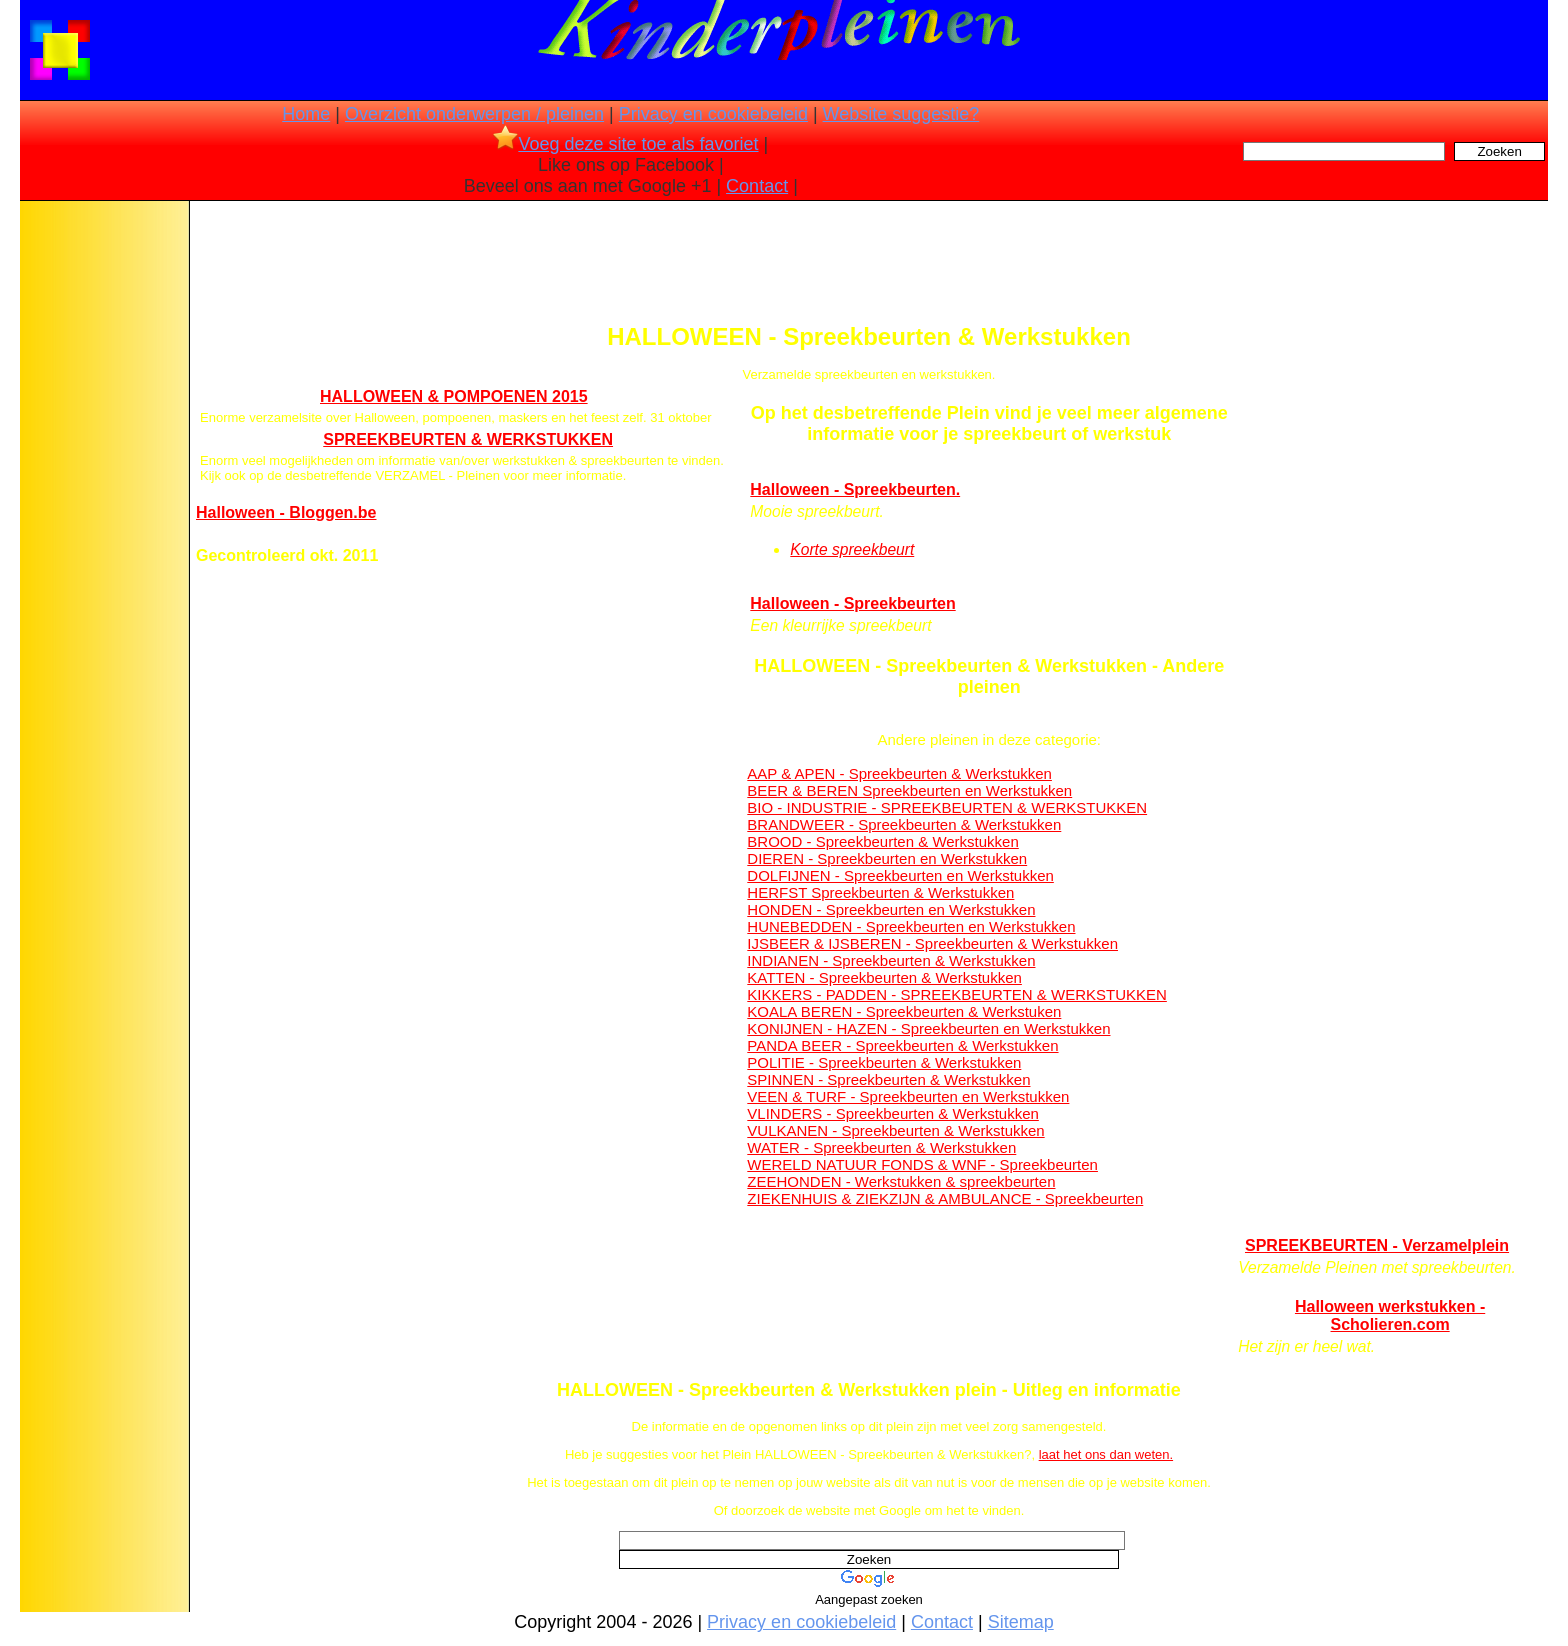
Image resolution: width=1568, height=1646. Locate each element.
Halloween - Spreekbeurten (852, 603)
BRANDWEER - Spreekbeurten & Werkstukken (904, 824)
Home (306, 114)
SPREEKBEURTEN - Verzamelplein (1377, 1245)
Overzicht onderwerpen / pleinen (474, 114)
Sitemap (1021, 1622)
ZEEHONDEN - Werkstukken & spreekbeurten (901, 1181)
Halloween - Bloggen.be (286, 512)
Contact (757, 186)
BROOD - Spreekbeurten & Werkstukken (883, 841)
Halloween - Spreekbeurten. (855, 489)
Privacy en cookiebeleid (713, 114)
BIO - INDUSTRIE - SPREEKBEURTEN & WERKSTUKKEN (947, 807)
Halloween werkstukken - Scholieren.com (1390, 1315)
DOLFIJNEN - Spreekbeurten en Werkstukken (900, 875)
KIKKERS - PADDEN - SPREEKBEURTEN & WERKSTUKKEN (957, 994)
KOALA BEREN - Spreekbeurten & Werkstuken (904, 1011)
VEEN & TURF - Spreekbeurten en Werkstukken (908, 1096)
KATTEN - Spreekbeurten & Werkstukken (884, 977)
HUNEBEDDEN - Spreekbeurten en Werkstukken (911, 926)
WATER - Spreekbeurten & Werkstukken (881, 1147)
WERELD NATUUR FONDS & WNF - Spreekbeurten (922, 1164)
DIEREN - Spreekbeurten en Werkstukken (887, 858)
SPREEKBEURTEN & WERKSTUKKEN (468, 439)
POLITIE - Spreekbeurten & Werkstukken (884, 1062)
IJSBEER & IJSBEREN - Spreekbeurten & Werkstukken (932, 943)
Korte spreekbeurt (852, 549)
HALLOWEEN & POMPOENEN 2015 (454, 396)
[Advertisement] (103, 520)
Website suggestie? (901, 114)
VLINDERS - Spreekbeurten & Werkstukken (893, 1113)
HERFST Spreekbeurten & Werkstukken (880, 892)
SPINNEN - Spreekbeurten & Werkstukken (888, 1079)
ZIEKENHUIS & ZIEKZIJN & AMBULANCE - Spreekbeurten (945, 1198)
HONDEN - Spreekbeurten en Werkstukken (891, 909)
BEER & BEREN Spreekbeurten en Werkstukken (909, 790)
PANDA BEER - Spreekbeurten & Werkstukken (902, 1045)
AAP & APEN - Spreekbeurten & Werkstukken (899, 773)
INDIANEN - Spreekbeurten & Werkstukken (891, 960)
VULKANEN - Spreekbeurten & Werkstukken (895, 1130)
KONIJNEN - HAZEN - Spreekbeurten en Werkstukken (928, 1028)
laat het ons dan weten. (1106, 1454)
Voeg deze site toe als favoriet (625, 144)
